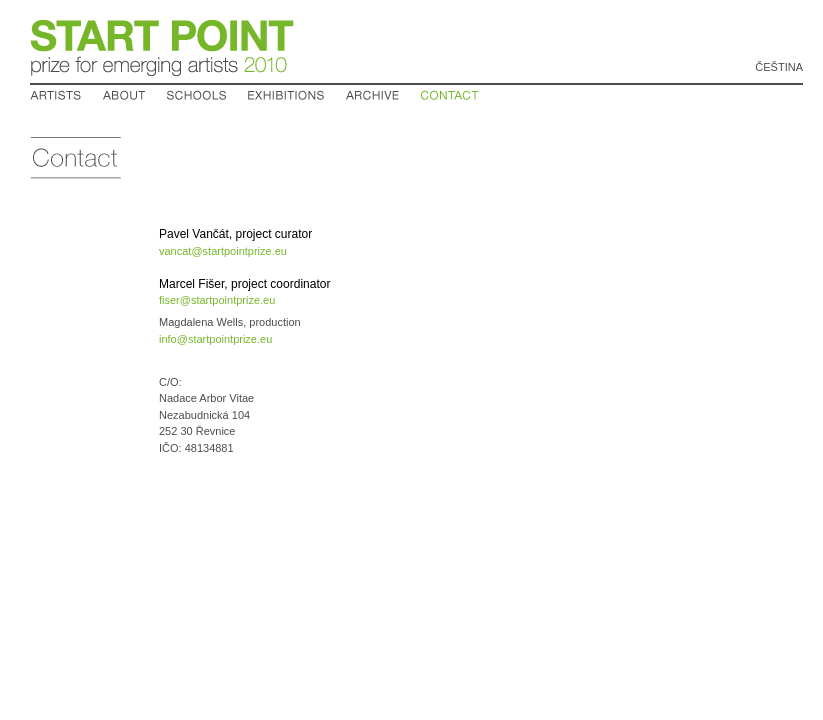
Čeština (779, 67)
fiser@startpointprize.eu (217, 300)
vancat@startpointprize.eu (223, 251)
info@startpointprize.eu (215, 339)
